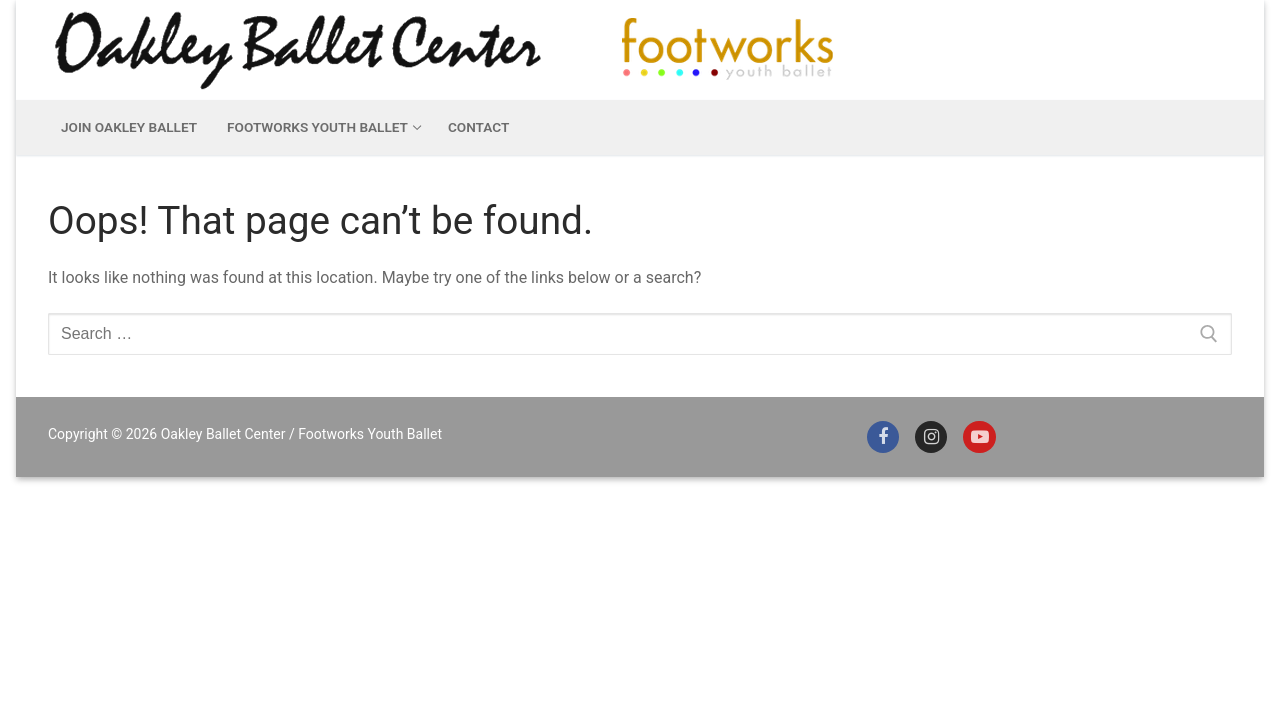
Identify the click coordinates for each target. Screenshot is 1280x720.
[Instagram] (931, 437)
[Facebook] (883, 437)
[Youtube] (979, 437)
